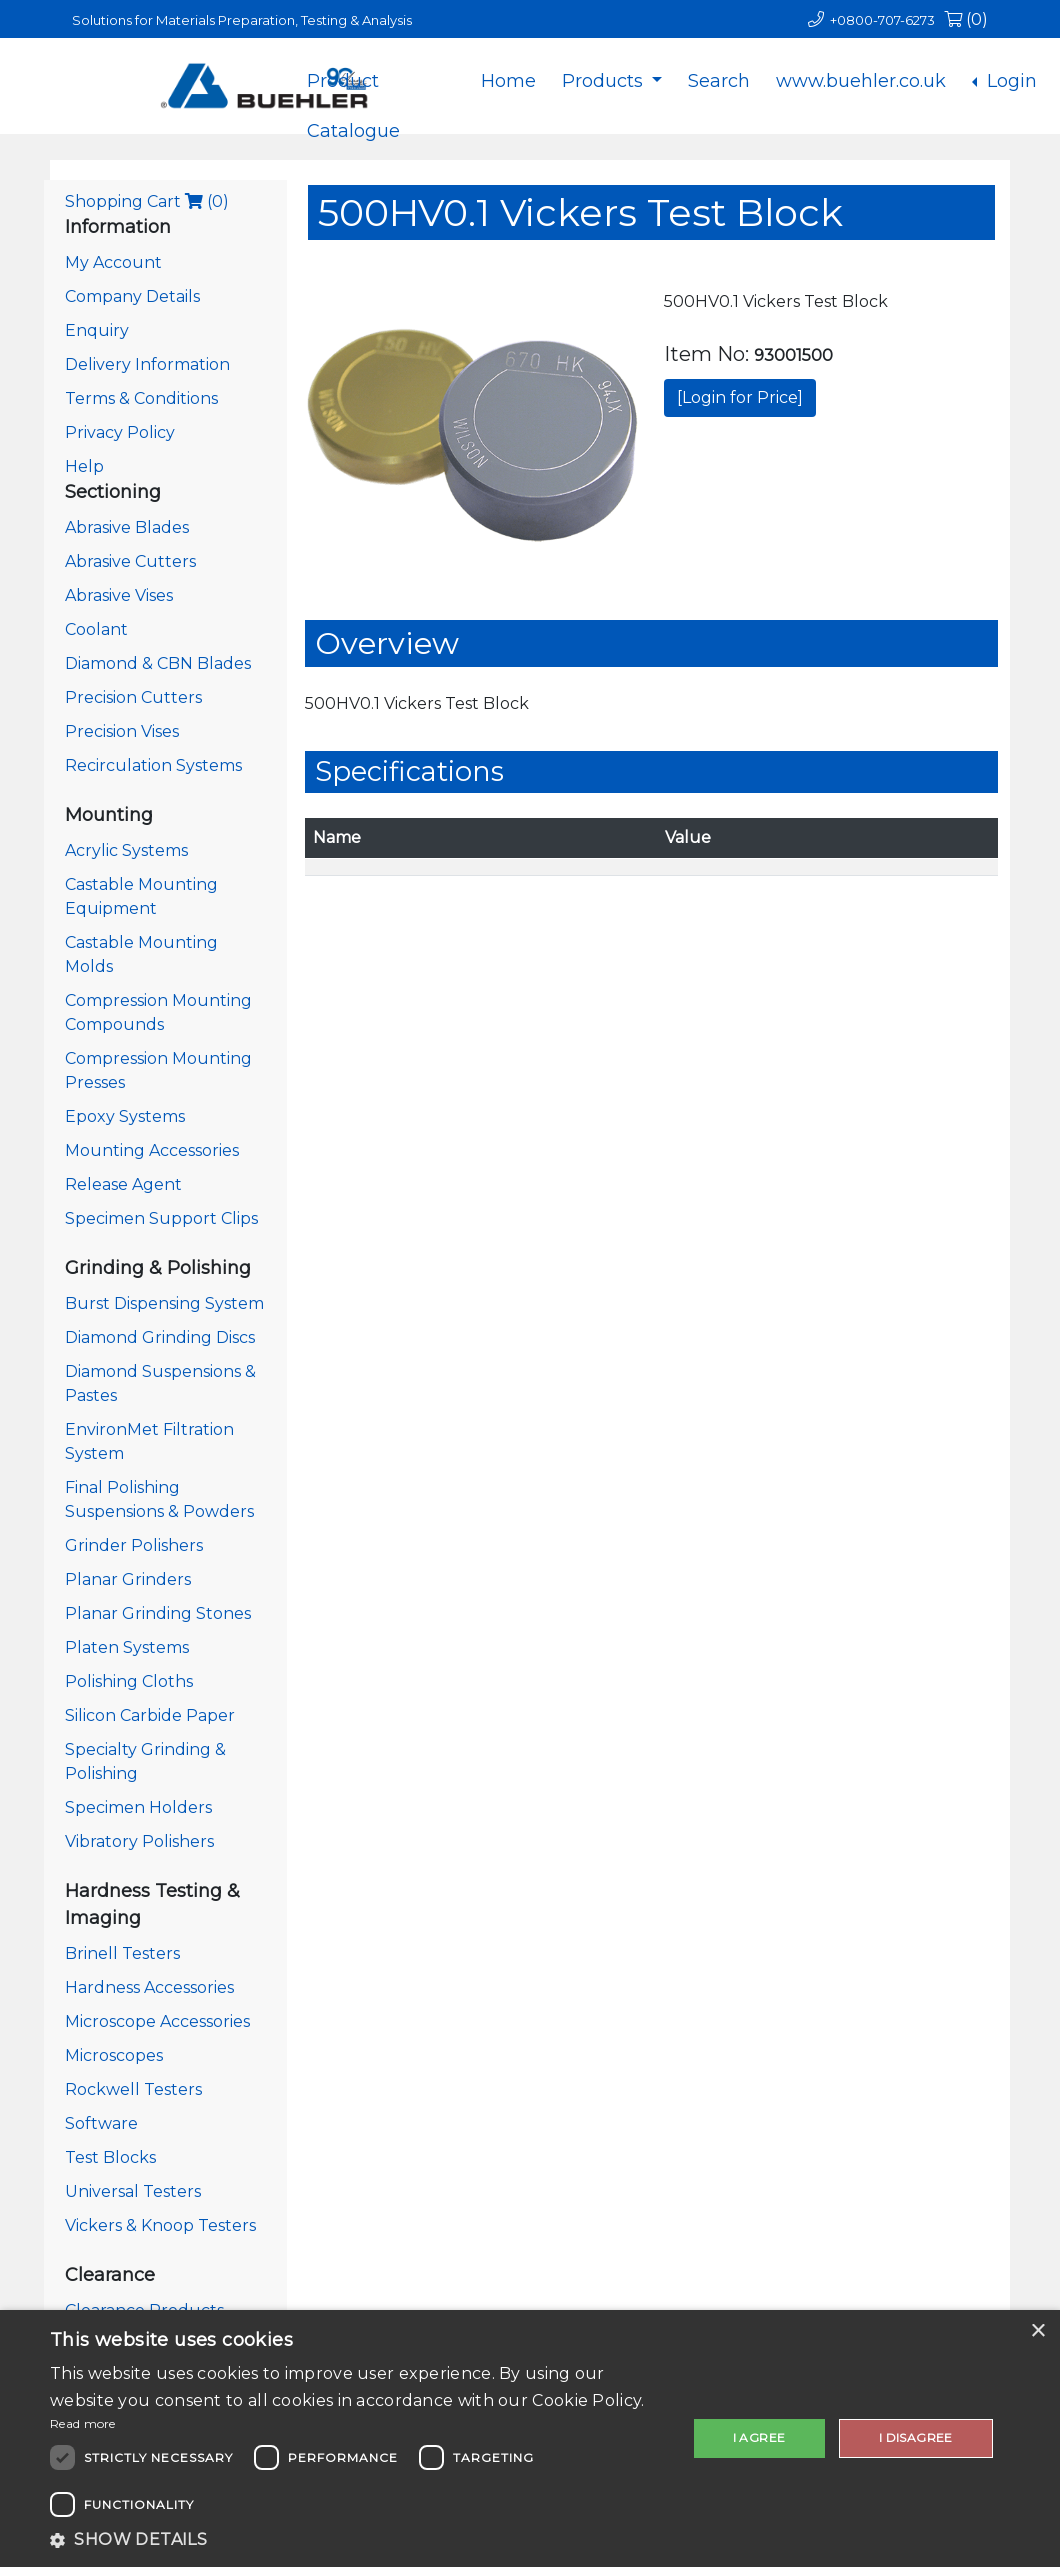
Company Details (132, 296)
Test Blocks (110, 2157)
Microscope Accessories (157, 2021)
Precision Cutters (133, 697)
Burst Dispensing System (164, 1303)
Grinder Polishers (134, 1545)
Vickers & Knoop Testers (160, 2225)
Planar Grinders (128, 1579)
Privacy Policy (120, 432)
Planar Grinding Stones (158, 1613)
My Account (113, 262)
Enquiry (97, 330)
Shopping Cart (147, 201)
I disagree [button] (916, 2437)
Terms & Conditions (141, 398)
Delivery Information (147, 364)
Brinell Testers (122, 1953)
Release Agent (123, 1184)
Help (84, 466)
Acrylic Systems (126, 850)
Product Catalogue (353, 97)
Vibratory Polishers (139, 1841)
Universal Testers (133, 2191)
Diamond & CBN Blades (158, 663)
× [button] (1037, 2331)
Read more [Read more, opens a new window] (83, 2423)
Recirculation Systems (153, 765)
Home (508, 81)
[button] (359, 2540)
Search (719, 81)
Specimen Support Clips (161, 1218)
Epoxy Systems (125, 1116)
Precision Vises (122, 731)
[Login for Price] (740, 397)
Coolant (96, 629)
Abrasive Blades (127, 527)
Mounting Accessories (152, 1150)
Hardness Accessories (149, 1987)
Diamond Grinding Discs (160, 1337)
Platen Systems (127, 1647)
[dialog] (530, 2438)
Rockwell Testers (133, 2089)
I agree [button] (759, 2437)
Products (605, 81)
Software (101, 2123)
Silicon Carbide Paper (150, 1715)
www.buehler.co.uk (861, 81)
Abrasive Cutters (130, 561)
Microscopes (114, 2055)
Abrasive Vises (119, 595)
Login (1009, 81)
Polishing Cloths (129, 1681)
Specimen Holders (138, 1807)
